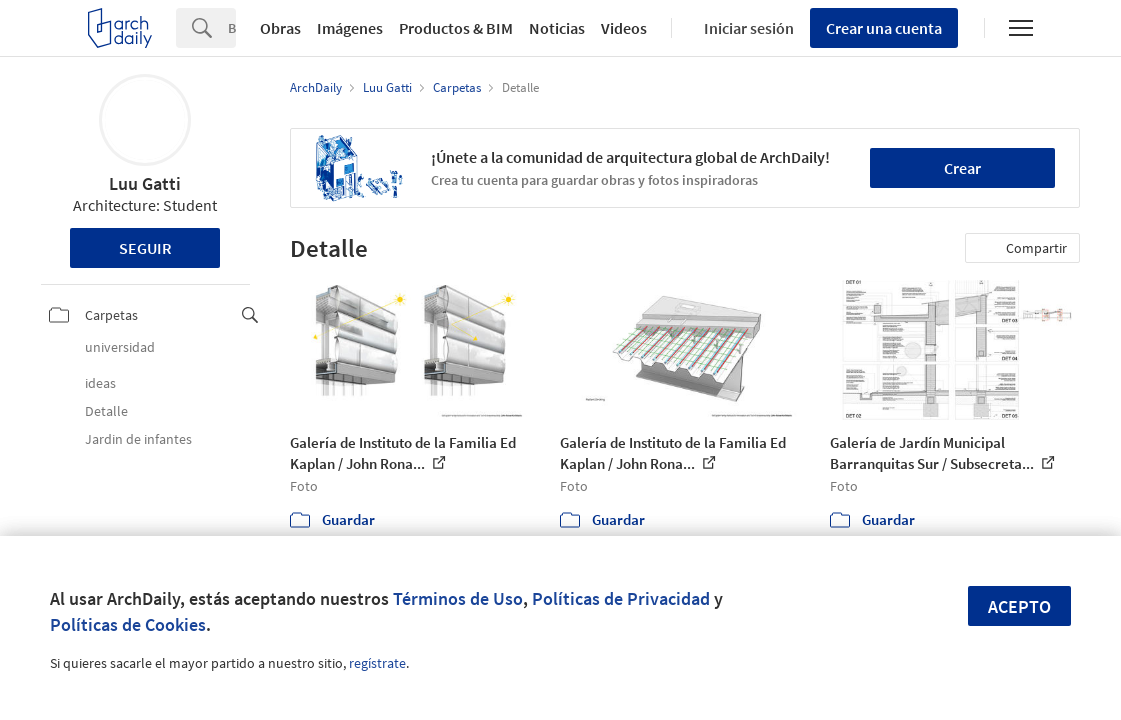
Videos (624, 28)
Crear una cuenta (884, 28)
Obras (280, 28)
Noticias (557, 28)
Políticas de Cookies (128, 624)
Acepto (1019, 606)
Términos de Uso (458, 598)
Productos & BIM (456, 28)
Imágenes (350, 28)
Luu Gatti (145, 183)
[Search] (232, 28)
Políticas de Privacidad (621, 598)
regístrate (377, 663)
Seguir (145, 248)
